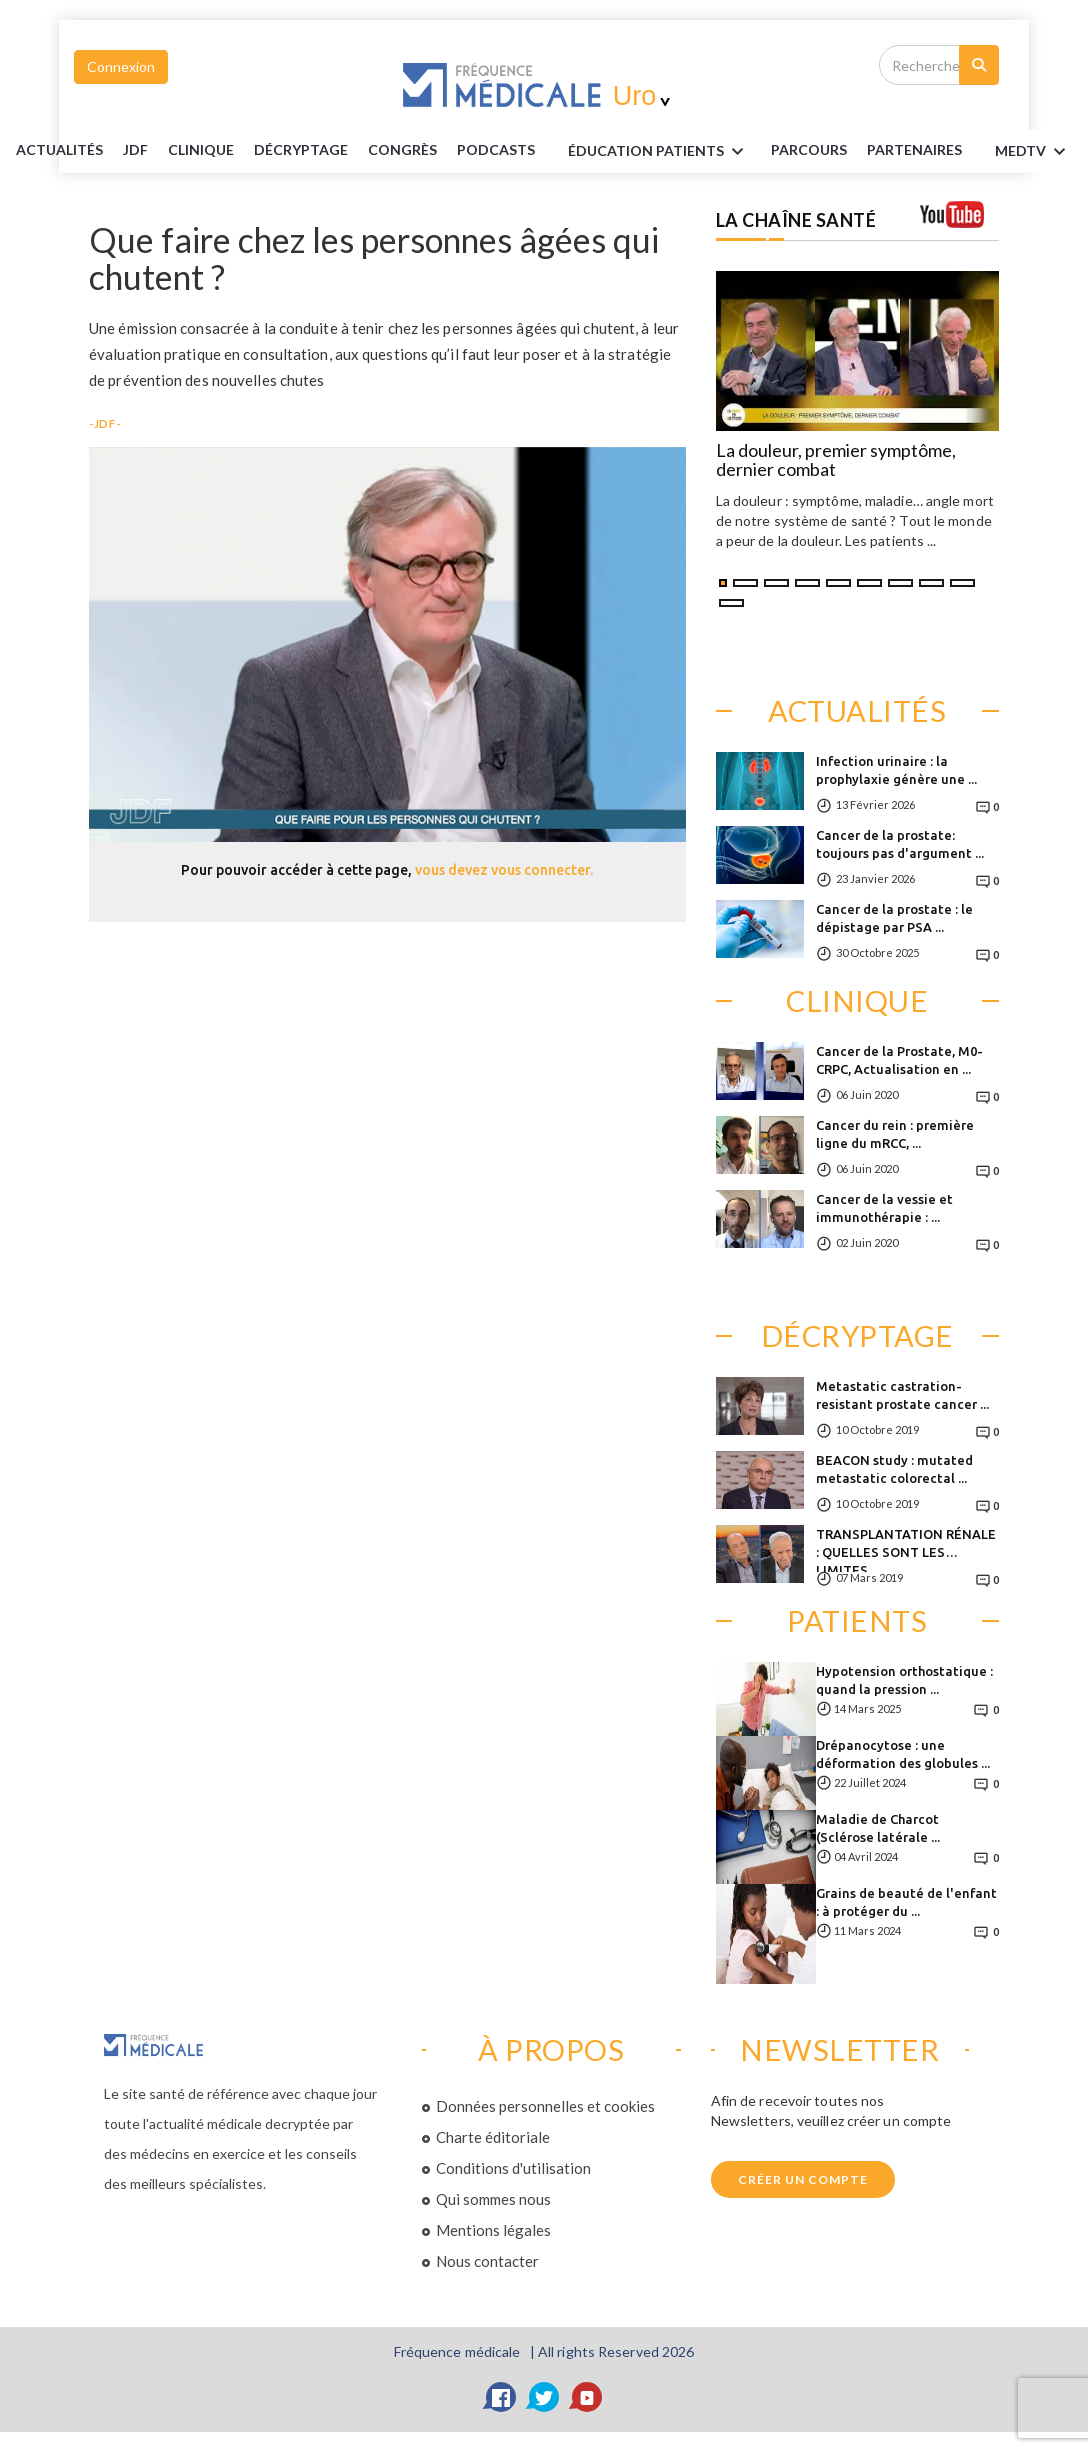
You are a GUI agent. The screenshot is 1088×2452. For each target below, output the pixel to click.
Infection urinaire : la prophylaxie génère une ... (896, 770)
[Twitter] (544, 2397)
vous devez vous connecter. (504, 870)
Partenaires (914, 149)
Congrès (402, 149)
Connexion (121, 66)
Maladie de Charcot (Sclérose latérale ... (878, 1828)
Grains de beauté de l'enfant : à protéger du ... (906, 1902)
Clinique (201, 149)
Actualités (59, 149)
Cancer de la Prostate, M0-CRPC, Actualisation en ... (899, 1060)
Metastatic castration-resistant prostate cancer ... (902, 1395)
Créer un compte (803, 2179)
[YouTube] (587, 2397)
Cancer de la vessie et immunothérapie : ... (884, 1208)
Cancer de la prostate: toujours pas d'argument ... (900, 844)
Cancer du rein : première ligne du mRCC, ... (895, 1134)
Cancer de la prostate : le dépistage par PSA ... (894, 918)
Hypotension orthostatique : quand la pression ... (904, 1680)
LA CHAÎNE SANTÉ (796, 220)
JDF (135, 149)
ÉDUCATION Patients (659, 152)
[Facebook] (501, 2397)
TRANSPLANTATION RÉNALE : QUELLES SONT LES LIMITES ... (906, 1549)
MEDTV (1033, 152)
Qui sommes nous (493, 2199)
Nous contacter (487, 2261)
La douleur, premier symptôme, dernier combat (836, 461)
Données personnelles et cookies (545, 2106)
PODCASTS (496, 149)
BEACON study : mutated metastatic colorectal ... (894, 1469)
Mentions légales (493, 2230)
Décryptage (301, 149)
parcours (809, 149)
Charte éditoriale (493, 2137)
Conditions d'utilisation (513, 2168)
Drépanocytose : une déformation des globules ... (903, 1754)
